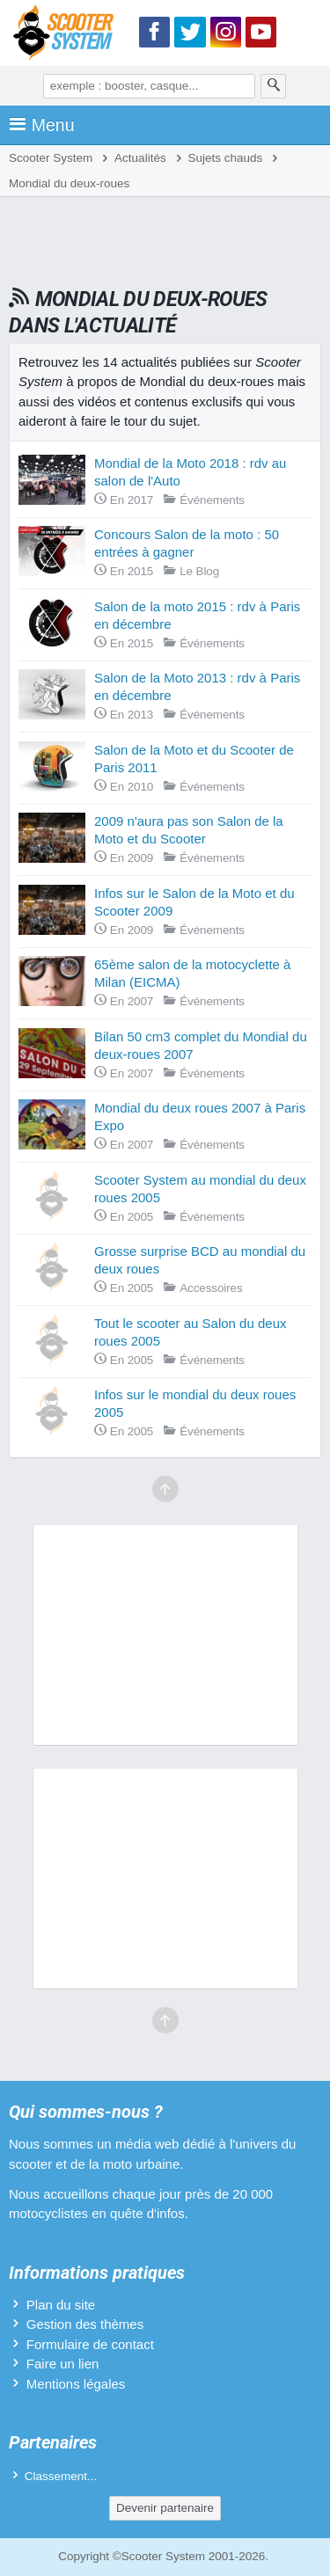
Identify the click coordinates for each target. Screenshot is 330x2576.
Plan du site (60, 2304)
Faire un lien (62, 2363)
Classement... (61, 2476)
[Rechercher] (273, 86)
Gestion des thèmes (84, 2324)
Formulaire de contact (90, 2344)
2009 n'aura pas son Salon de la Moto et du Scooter (188, 830)
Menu (42, 125)
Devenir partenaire (165, 2507)
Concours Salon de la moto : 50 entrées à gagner (186, 543)
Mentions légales (76, 2383)
